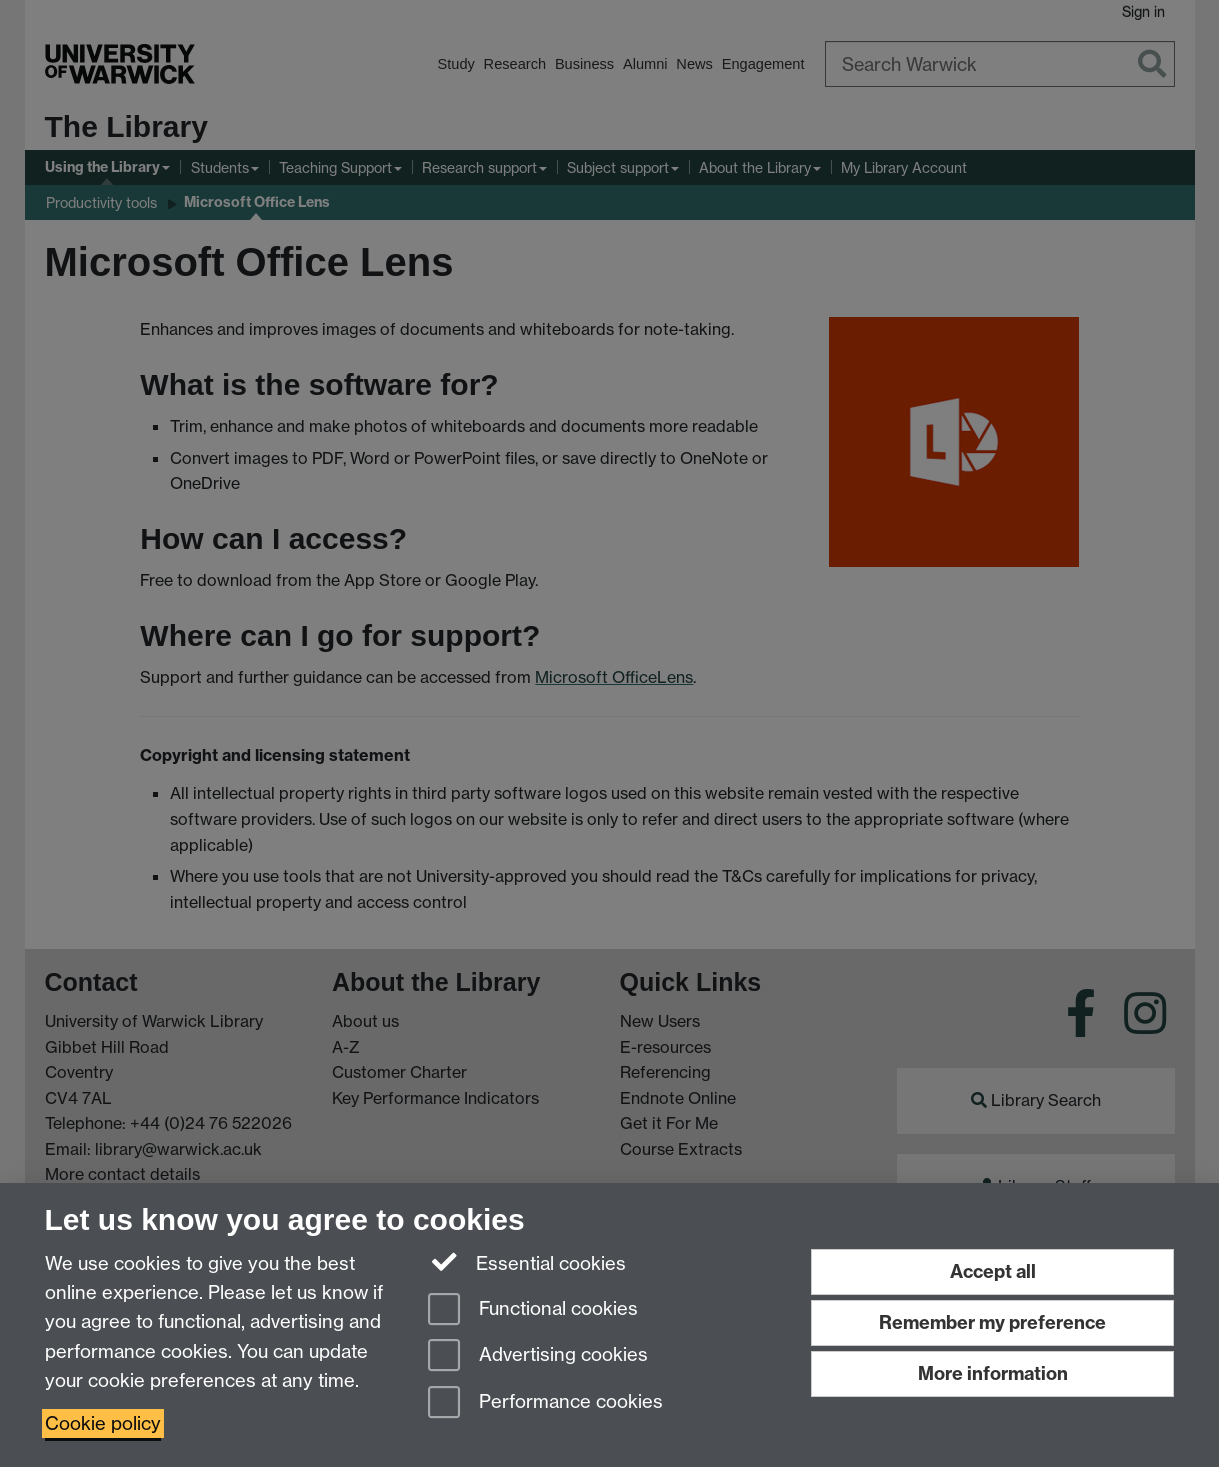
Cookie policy (103, 1423)
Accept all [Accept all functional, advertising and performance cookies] (993, 1271)
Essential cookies (527, 1262)
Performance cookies (545, 1403)
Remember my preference (992, 1322)
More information (993, 1373)
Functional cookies (533, 1310)
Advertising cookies (538, 1356)
